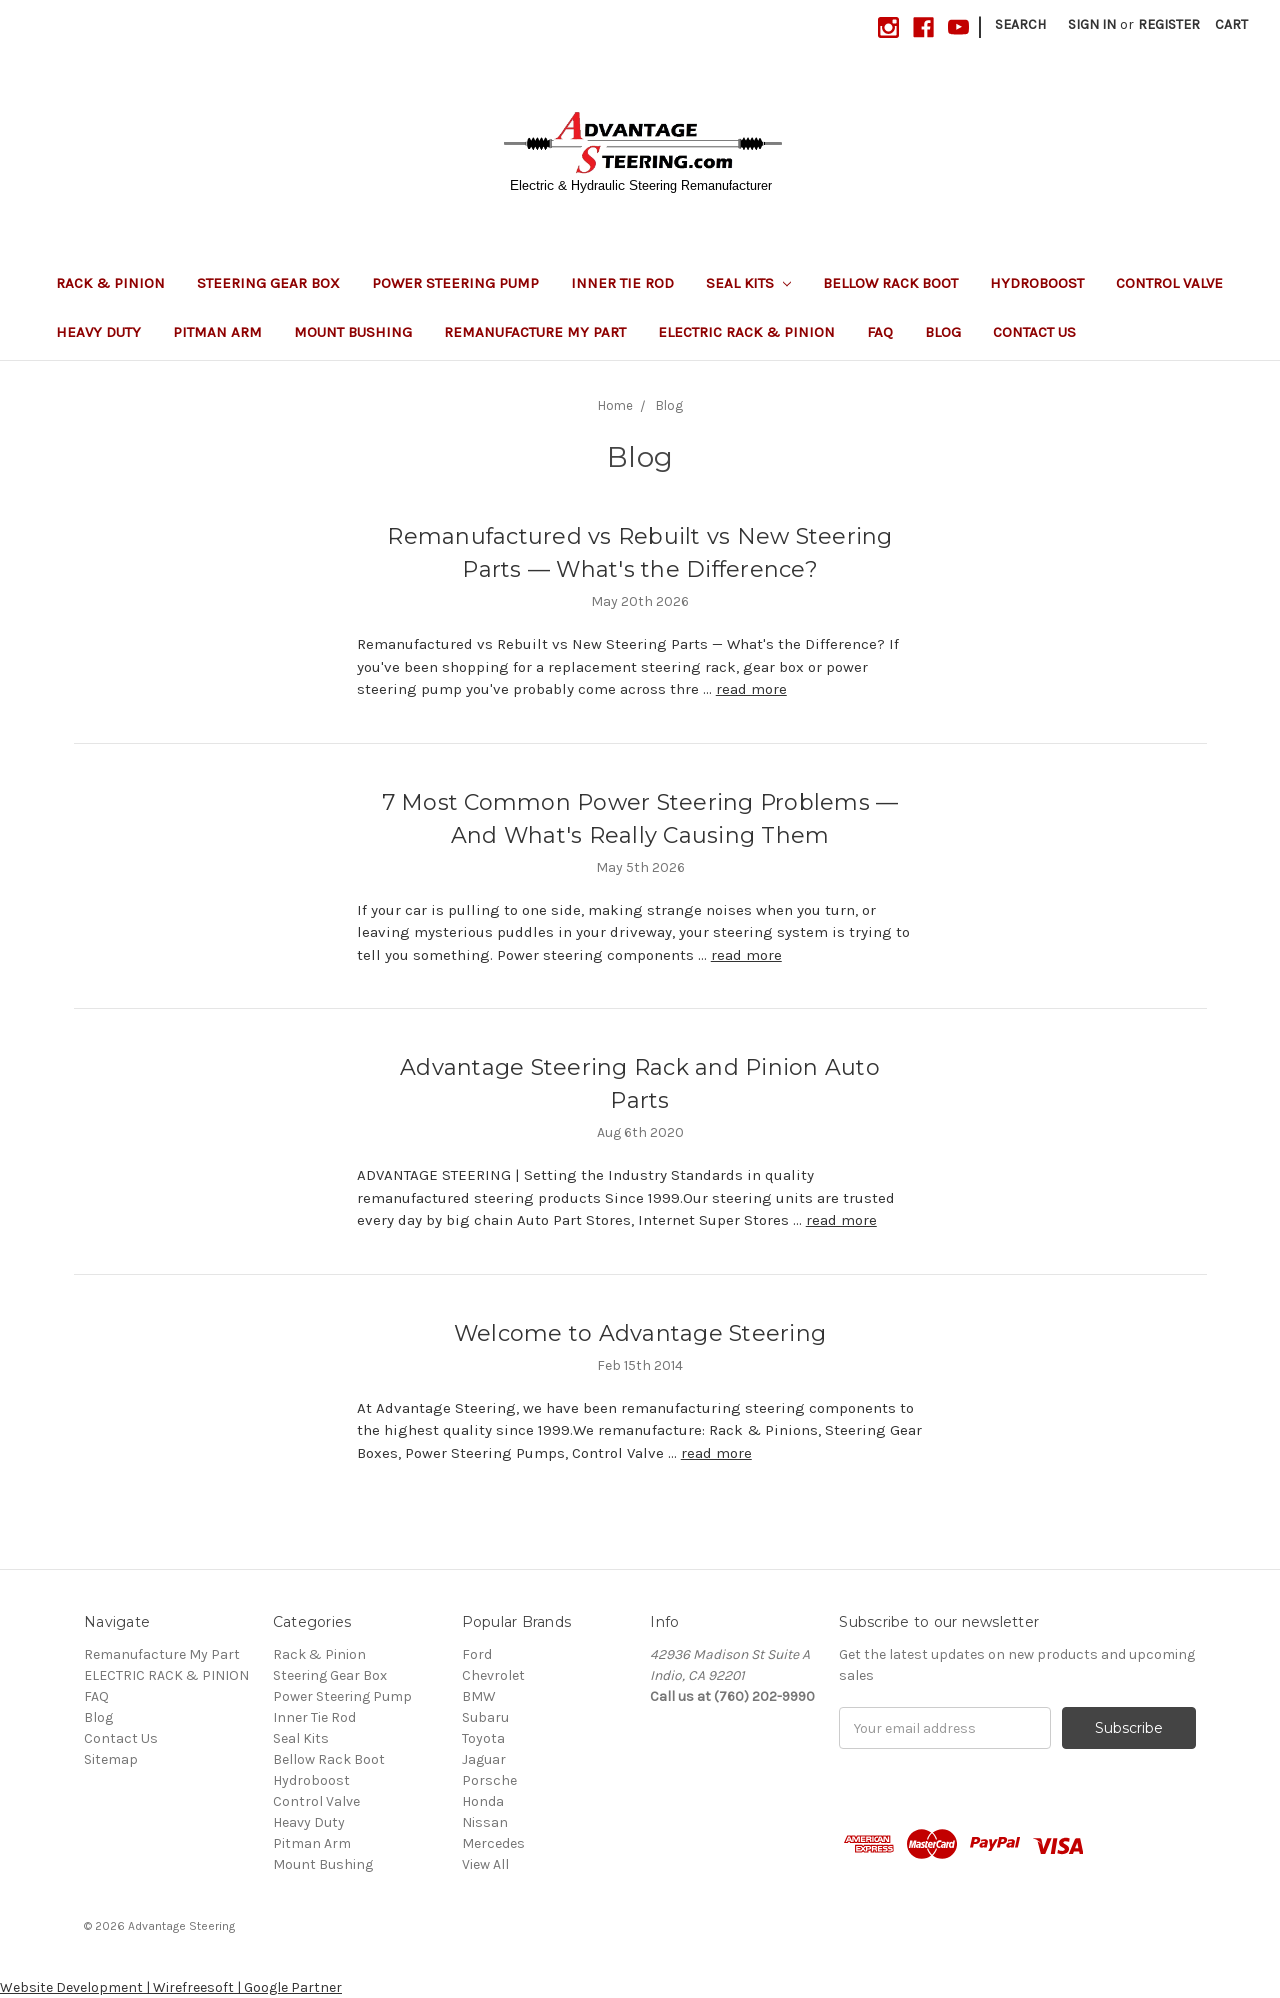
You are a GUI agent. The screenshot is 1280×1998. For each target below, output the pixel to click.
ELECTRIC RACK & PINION (746, 332)
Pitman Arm (217, 332)
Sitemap (111, 1759)
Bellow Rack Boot (890, 283)
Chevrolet (493, 1675)
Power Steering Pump (455, 283)
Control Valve (1169, 283)
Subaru (485, 1717)
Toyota (483, 1738)
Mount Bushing (353, 332)
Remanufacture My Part (535, 332)
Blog (943, 332)
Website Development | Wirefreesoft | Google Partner (171, 1987)
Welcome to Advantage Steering (640, 1333)
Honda (483, 1801)
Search (1020, 24)
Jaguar (484, 1759)
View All (485, 1864)
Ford (477, 1654)
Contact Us (1034, 332)
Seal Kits (748, 283)
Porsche (489, 1780)
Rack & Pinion (110, 283)
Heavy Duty (98, 332)
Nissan (485, 1822)
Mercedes (493, 1843)
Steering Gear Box (268, 283)
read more (751, 689)
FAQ (880, 332)
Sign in (1092, 24)
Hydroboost (1037, 283)
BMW (479, 1696)
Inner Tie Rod (622, 283)
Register (1169, 24)
